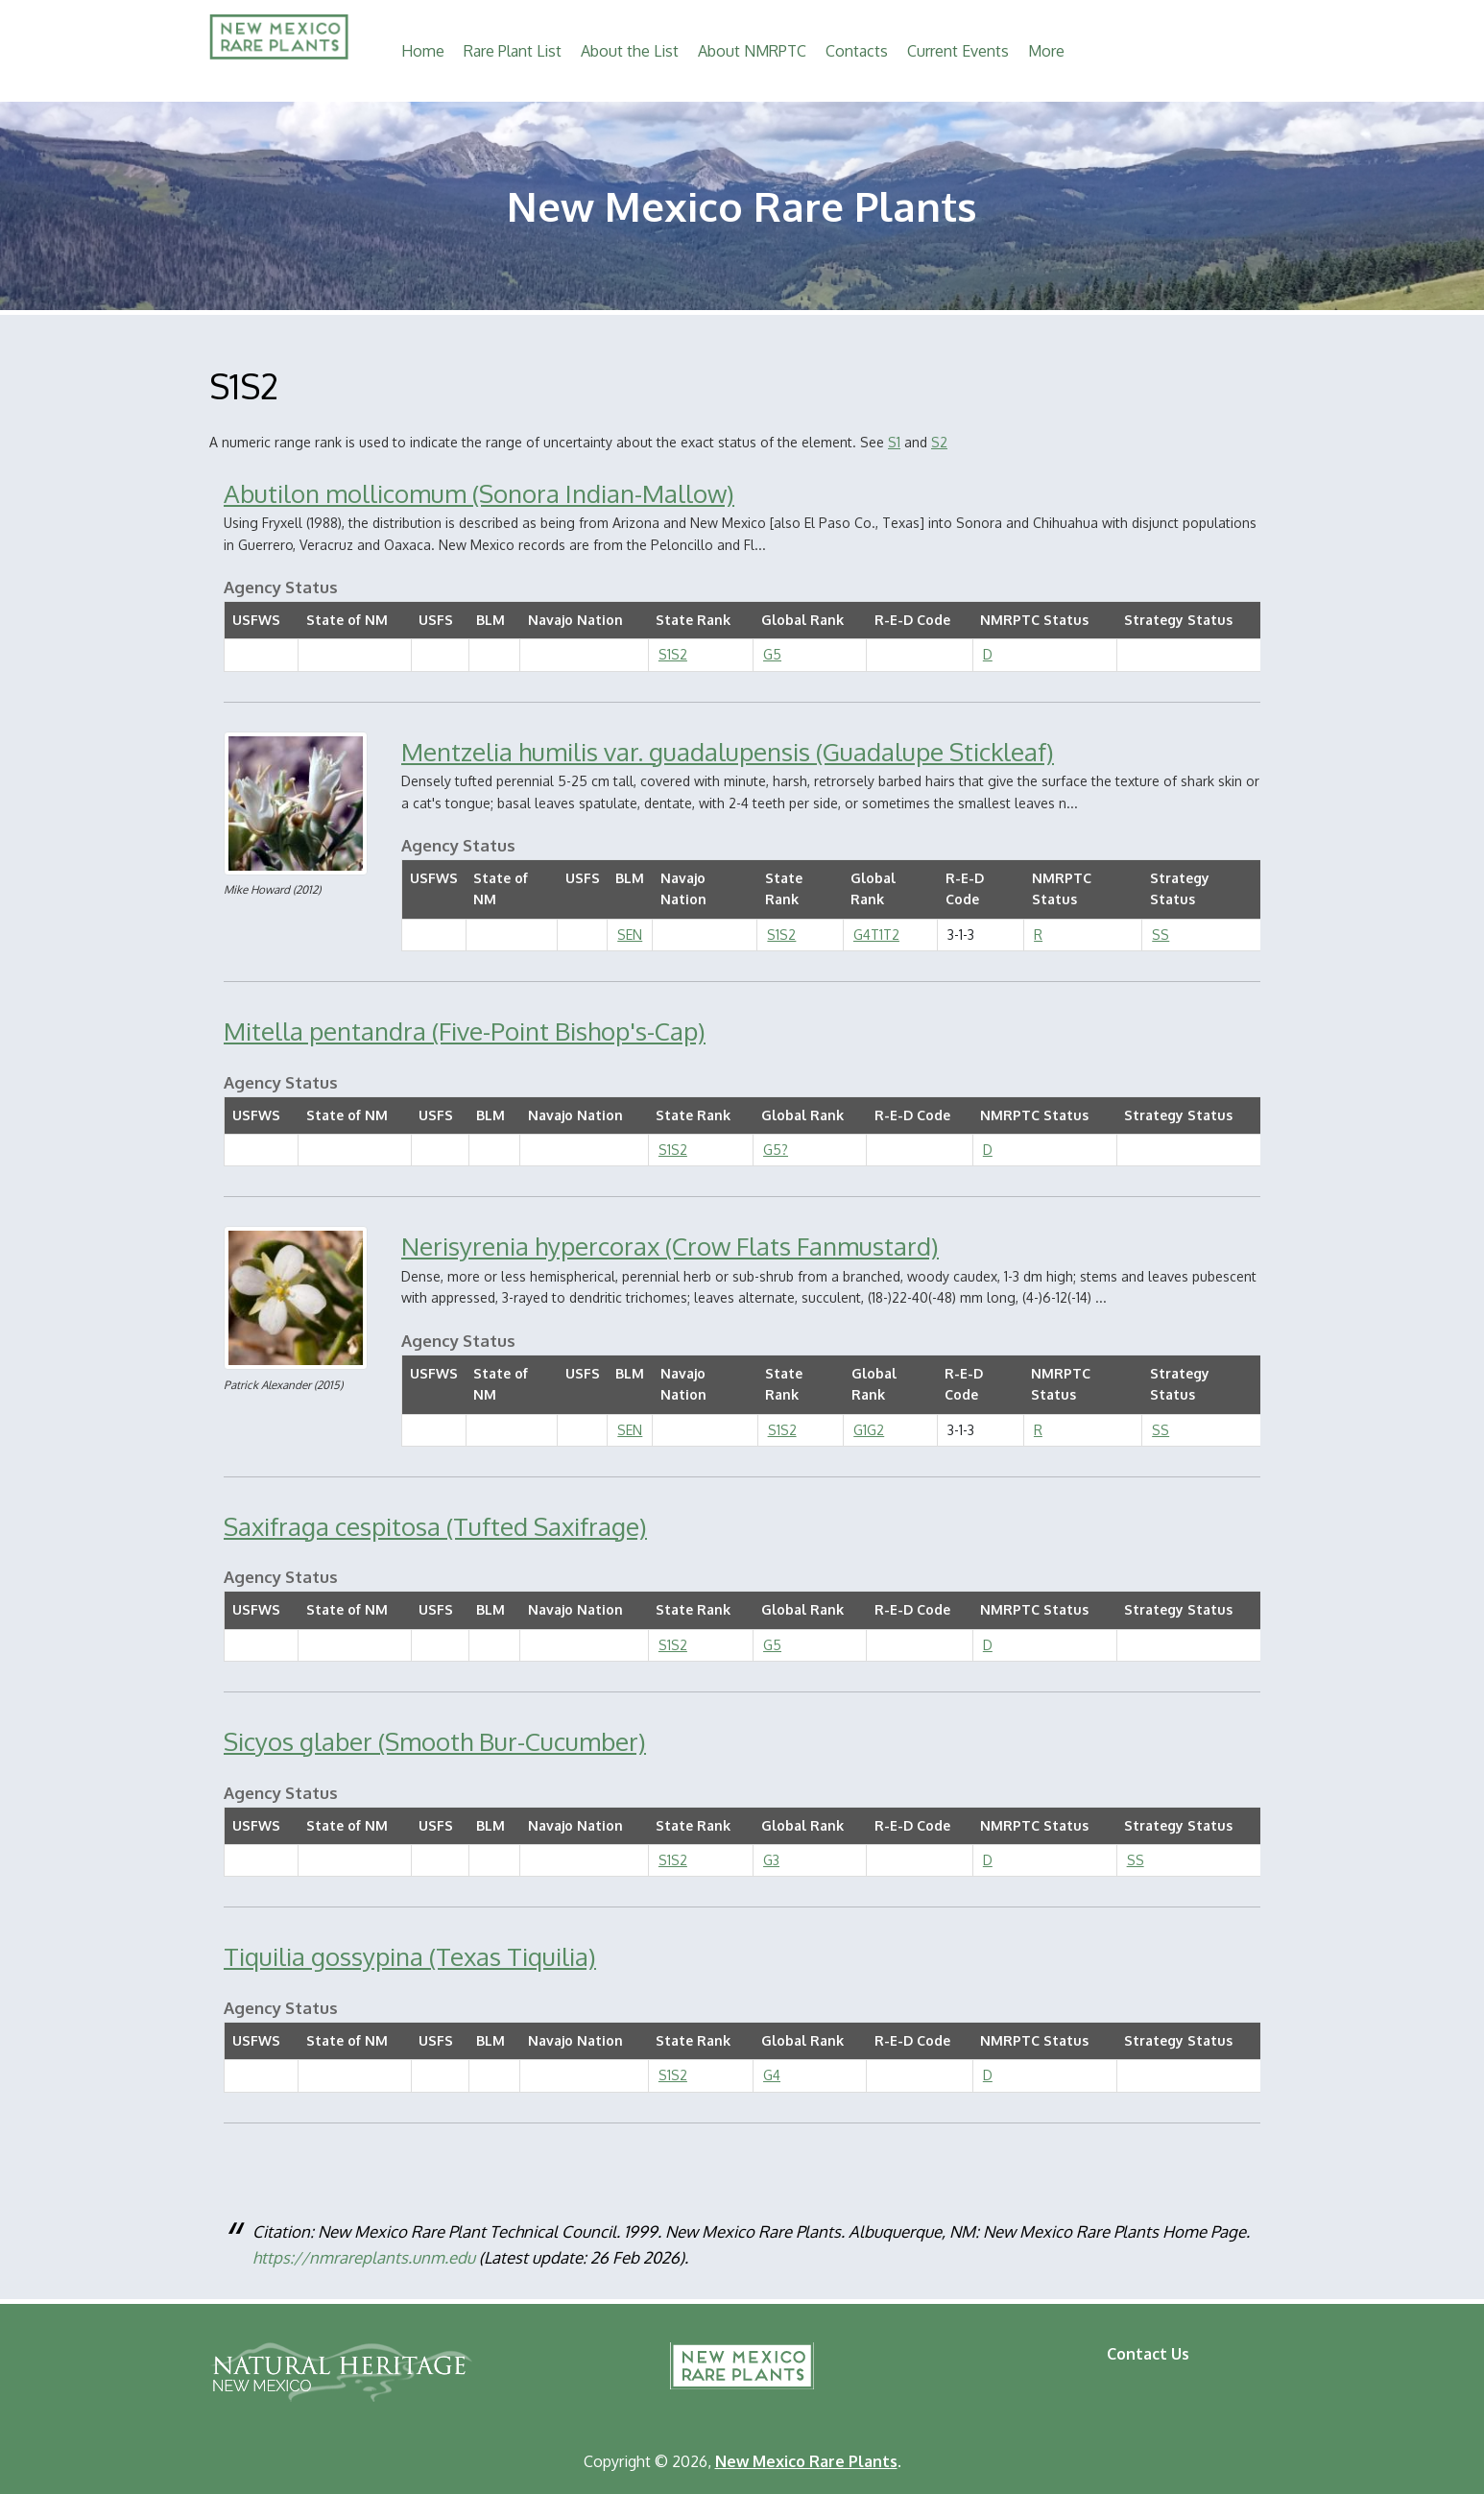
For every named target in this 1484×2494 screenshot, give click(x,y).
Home (422, 50)
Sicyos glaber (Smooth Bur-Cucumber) (435, 1741)
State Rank (693, 620)
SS (1160, 934)
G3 (771, 1860)
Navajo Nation (575, 620)
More (1046, 50)
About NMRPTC (752, 50)
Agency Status (281, 587)
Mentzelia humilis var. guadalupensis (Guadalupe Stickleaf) (727, 751)
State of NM (347, 620)
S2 (939, 442)
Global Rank (802, 620)
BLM (490, 620)
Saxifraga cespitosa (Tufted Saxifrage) (435, 1526)
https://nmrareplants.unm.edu (363, 2257)
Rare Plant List (513, 50)
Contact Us (1148, 2353)
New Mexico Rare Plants (742, 2365)
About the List (630, 50)
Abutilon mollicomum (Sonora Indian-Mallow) (479, 493)
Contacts (857, 50)
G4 (771, 2075)
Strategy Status (1178, 620)
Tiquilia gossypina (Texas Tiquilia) (410, 1956)
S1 (894, 442)
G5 (772, 654)
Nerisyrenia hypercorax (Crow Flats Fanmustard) (670, 1245)
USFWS (256, 620)
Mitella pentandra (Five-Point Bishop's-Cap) (465, 1030)
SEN (629, 934)
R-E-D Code (912, 620)
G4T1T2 (876, 934)
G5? (775, 1149)
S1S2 (672, 654)
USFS (436, 620)
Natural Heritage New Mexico (340, 2372)
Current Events (958, 50)
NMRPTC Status (1034, 620)
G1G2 (868, 1430)
